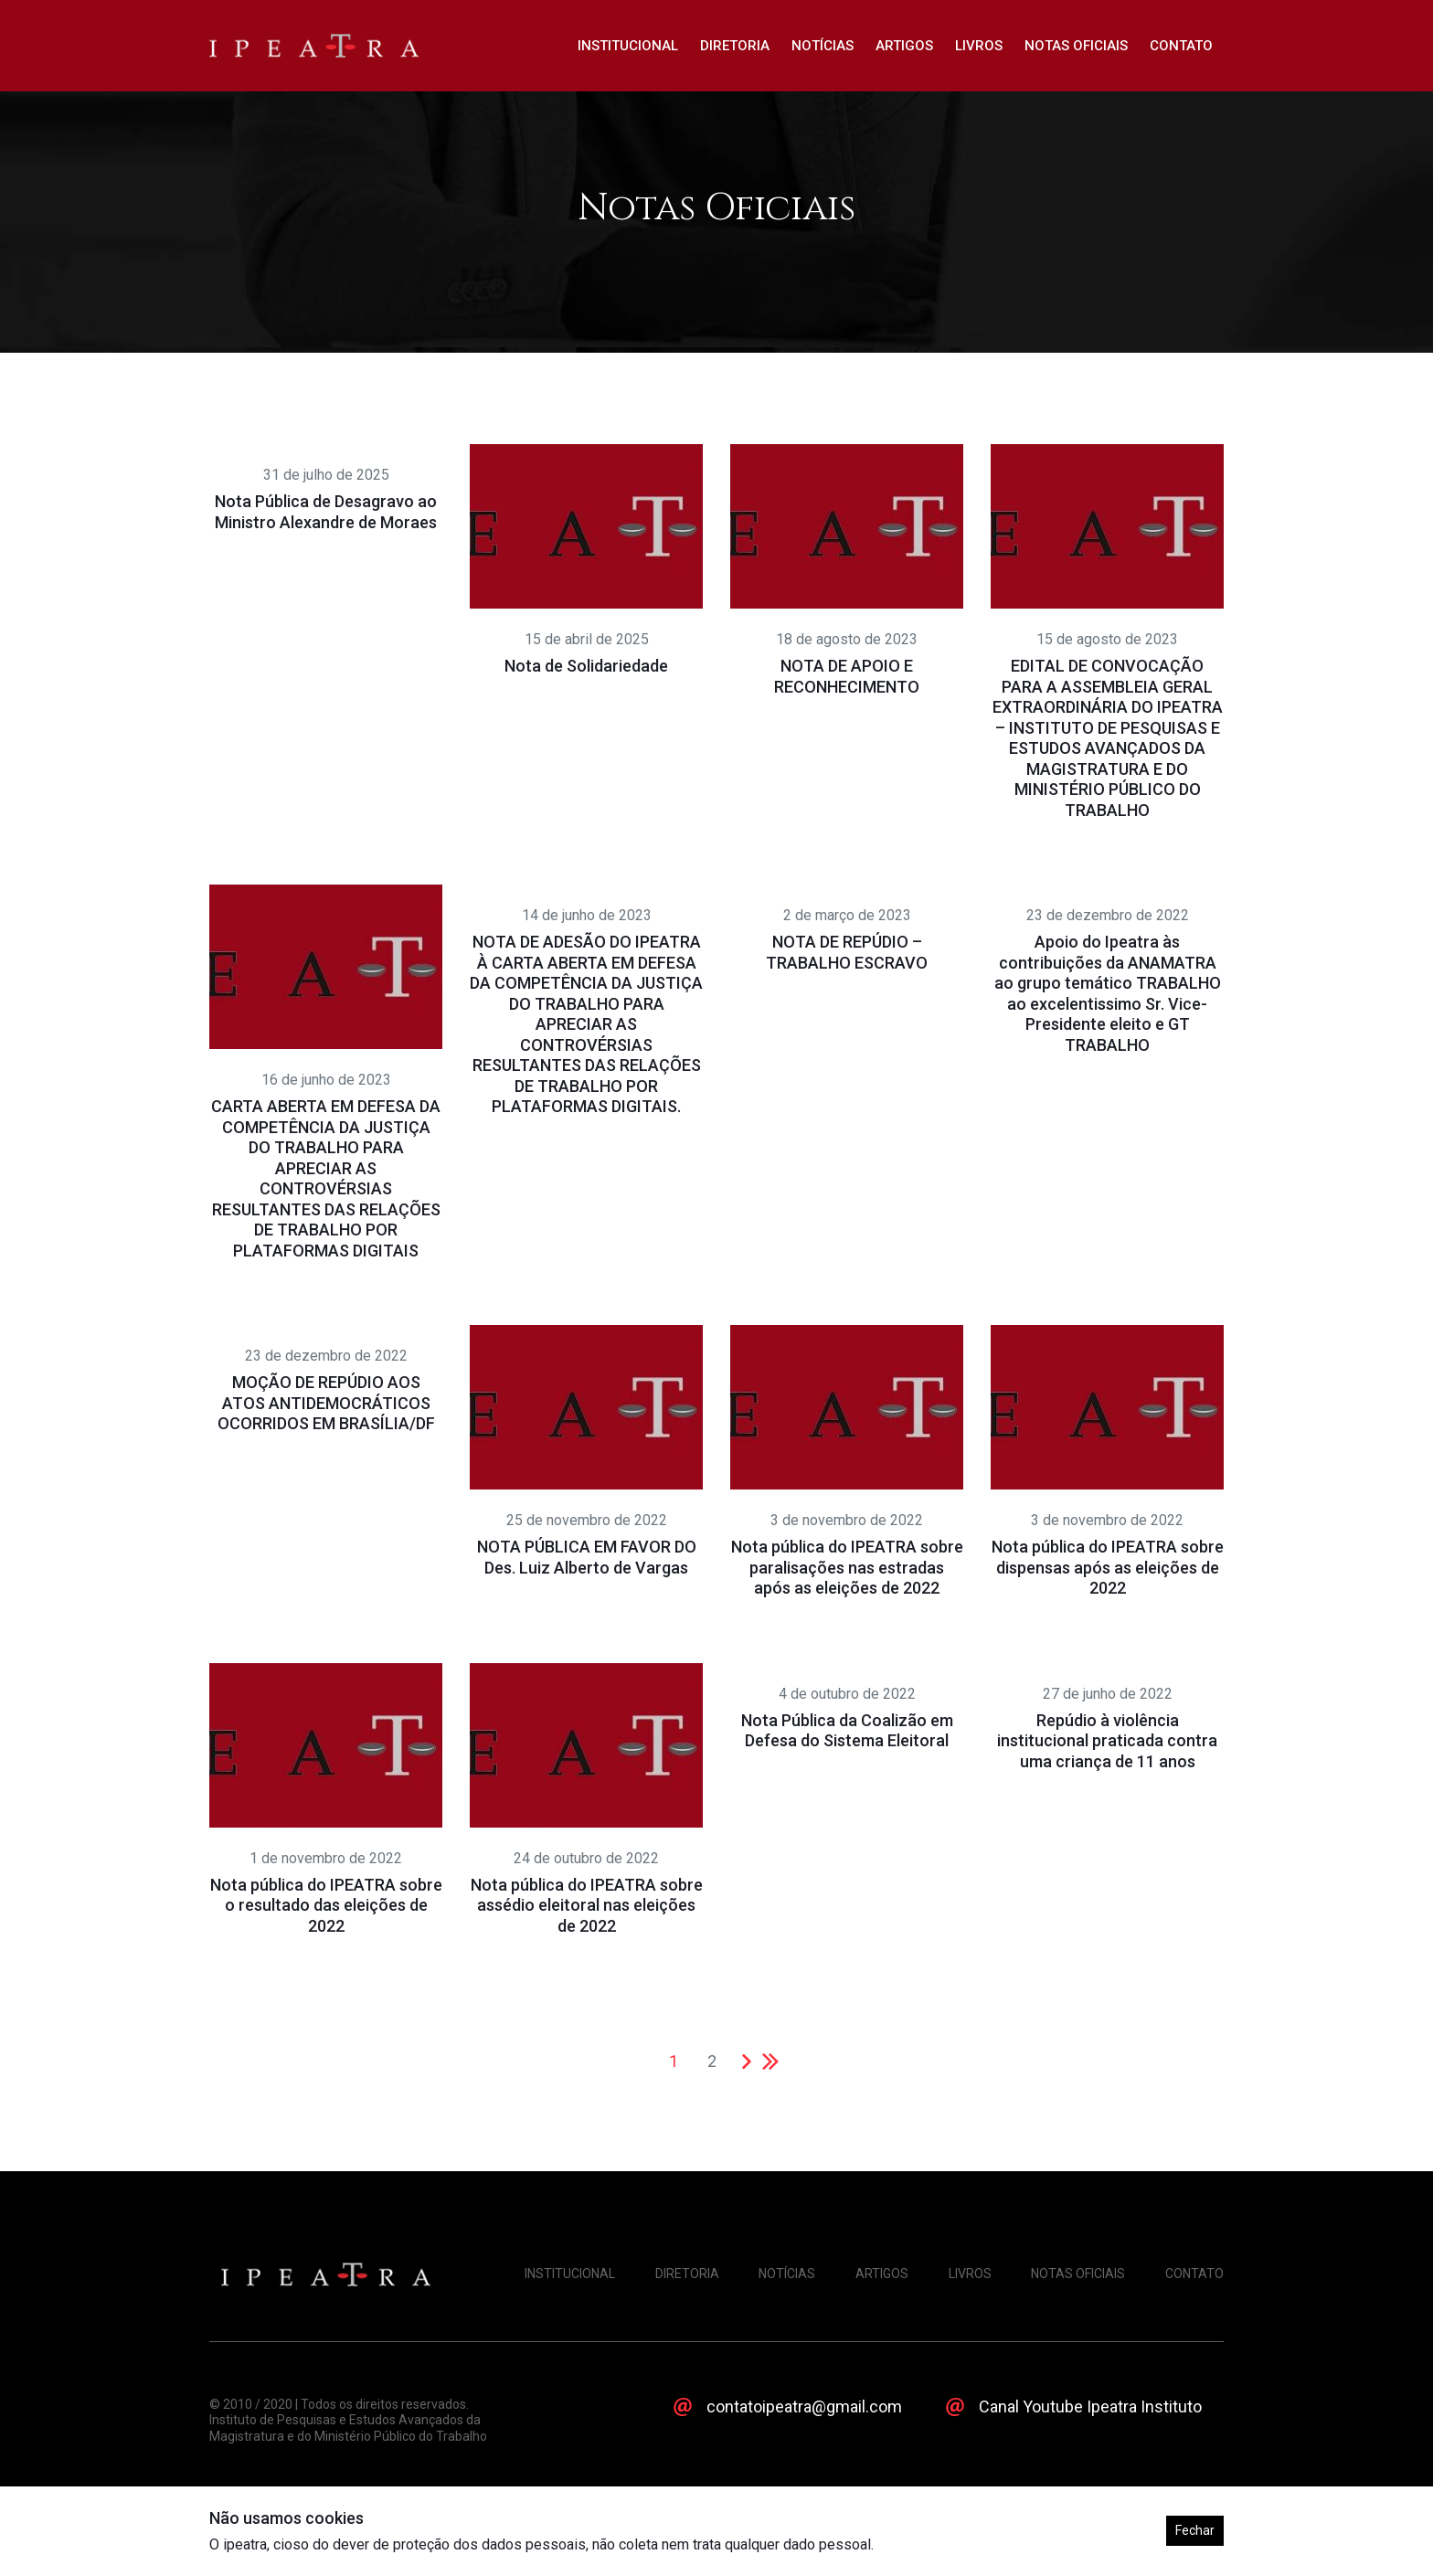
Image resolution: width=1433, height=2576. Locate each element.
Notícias (822, 45)
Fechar (1195, 2530)
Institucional (628, 45)
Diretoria (735, 45)
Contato (1181, 45)
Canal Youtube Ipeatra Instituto (1090, 2406)
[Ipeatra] (314, 46)
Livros (979, 45)
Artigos (904, 45)
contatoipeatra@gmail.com (804, 2406)
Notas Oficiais (1076, 45)
